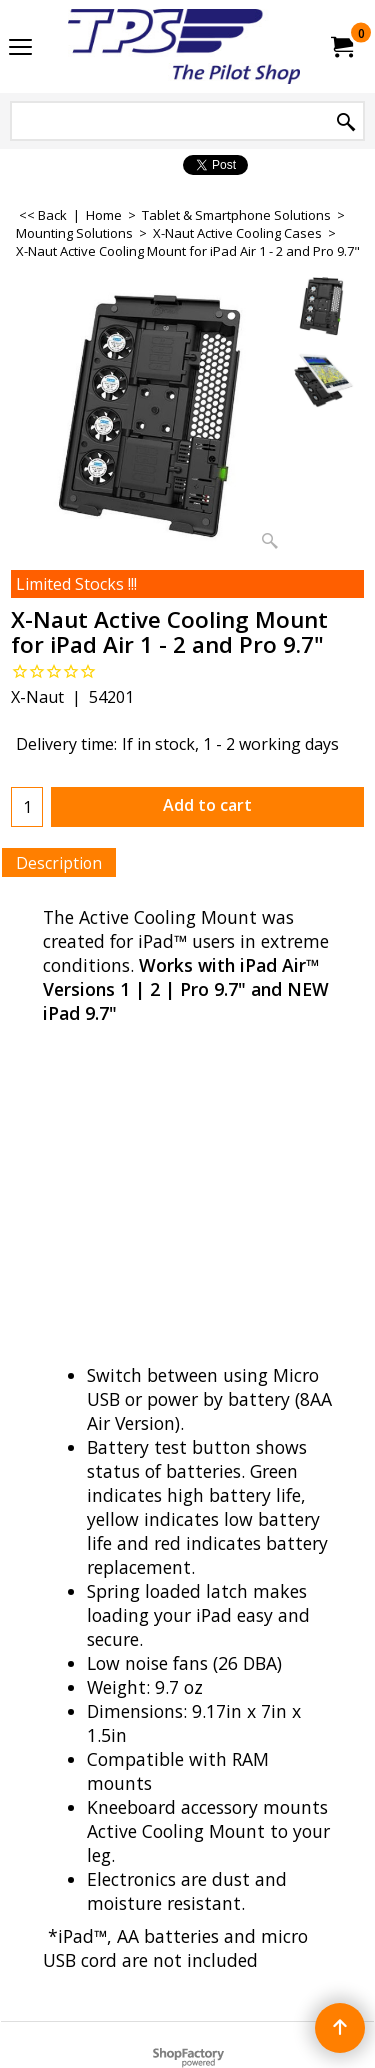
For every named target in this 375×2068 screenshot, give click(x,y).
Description (59, 863)
